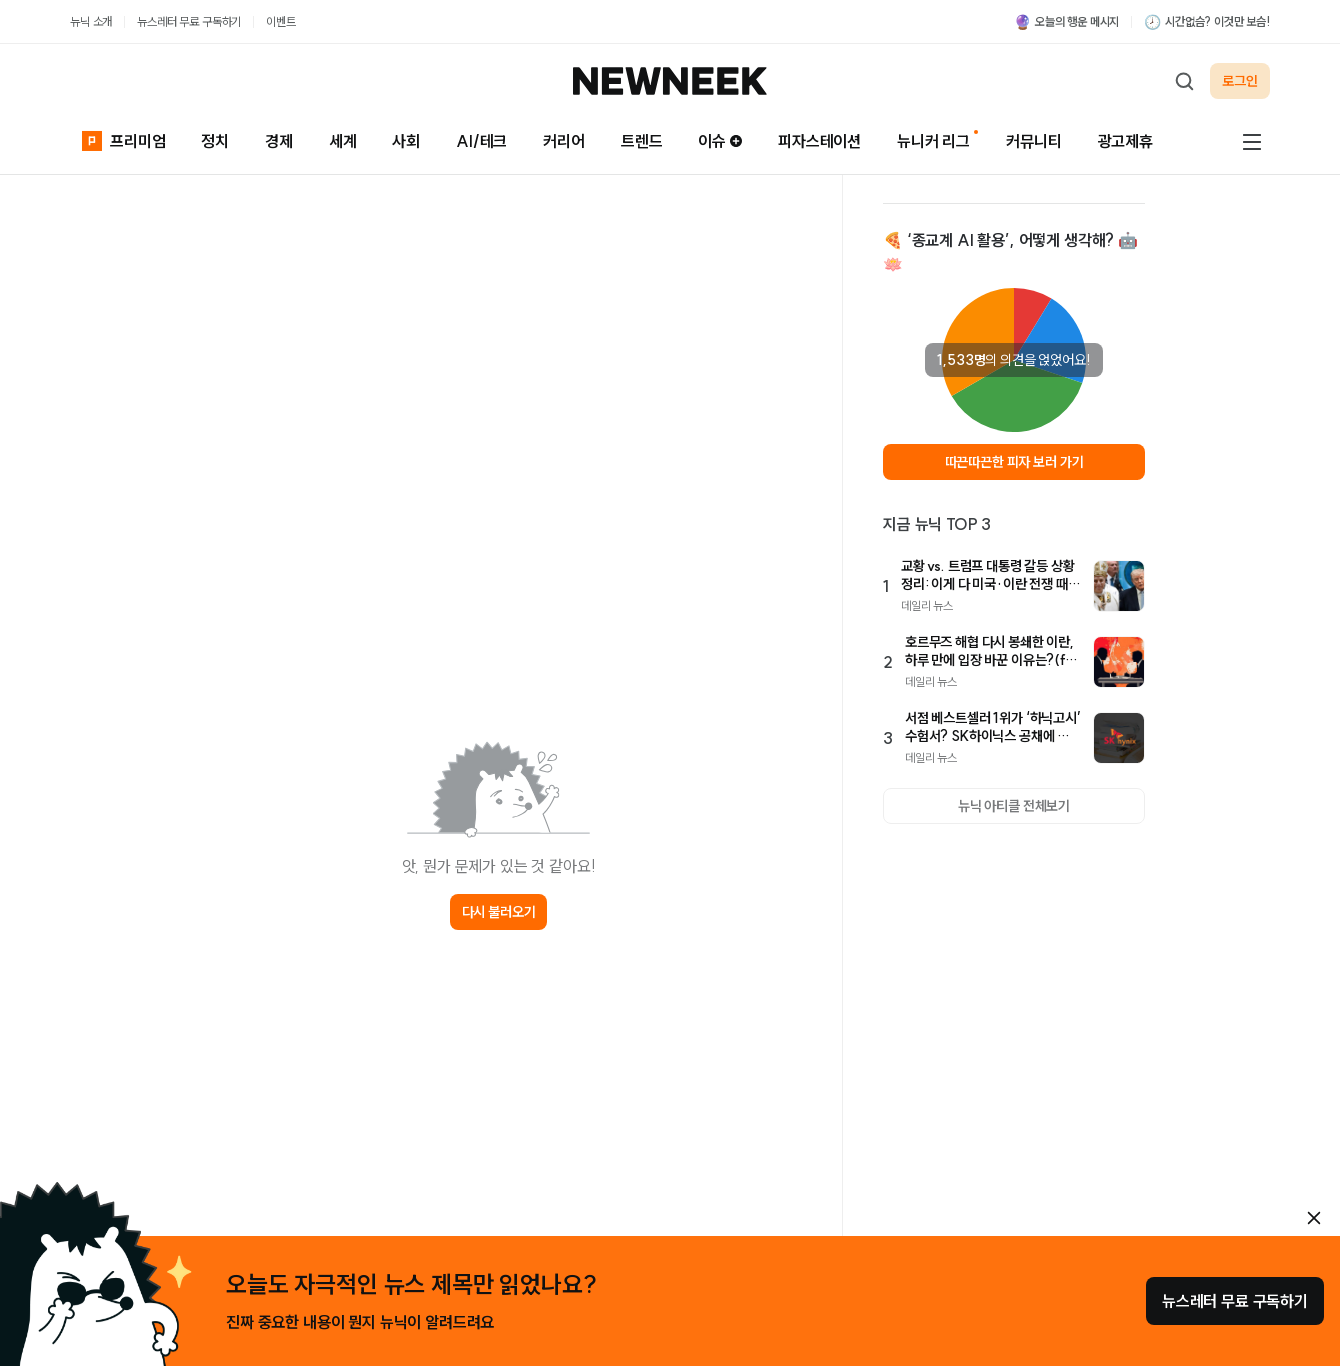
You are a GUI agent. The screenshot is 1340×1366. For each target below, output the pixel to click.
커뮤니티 (1033, 141)
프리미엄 (123, 140)
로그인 (1240, 81)
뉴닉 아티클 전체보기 (1014, 806)
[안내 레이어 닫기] (1314, 1218)
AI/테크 (481, 141)
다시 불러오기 (499, 912)
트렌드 (642, 141)
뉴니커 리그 (933, 141)
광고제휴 (1125, 141)
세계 (343, 141)
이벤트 (281, 21)
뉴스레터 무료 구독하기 (189, 21)
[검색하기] (1184, 81)
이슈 (720, 141)
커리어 (564, 141)
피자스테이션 (819, 141)
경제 (279, 141)
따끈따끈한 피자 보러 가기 (1014, 462)
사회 (406, 141)
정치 (215, 141)
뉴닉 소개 (91, 21)
